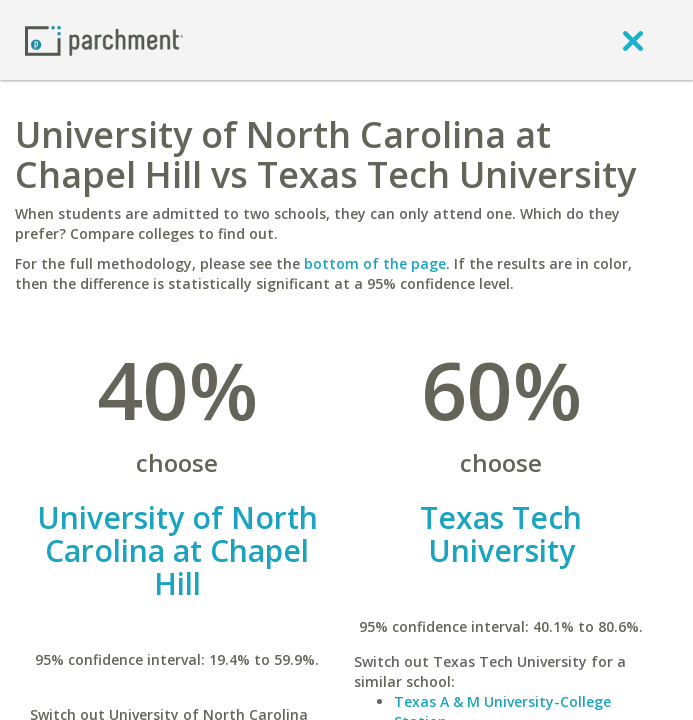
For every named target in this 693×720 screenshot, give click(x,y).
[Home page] (104, 39)
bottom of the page (375, 263)
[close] (633, 40)
